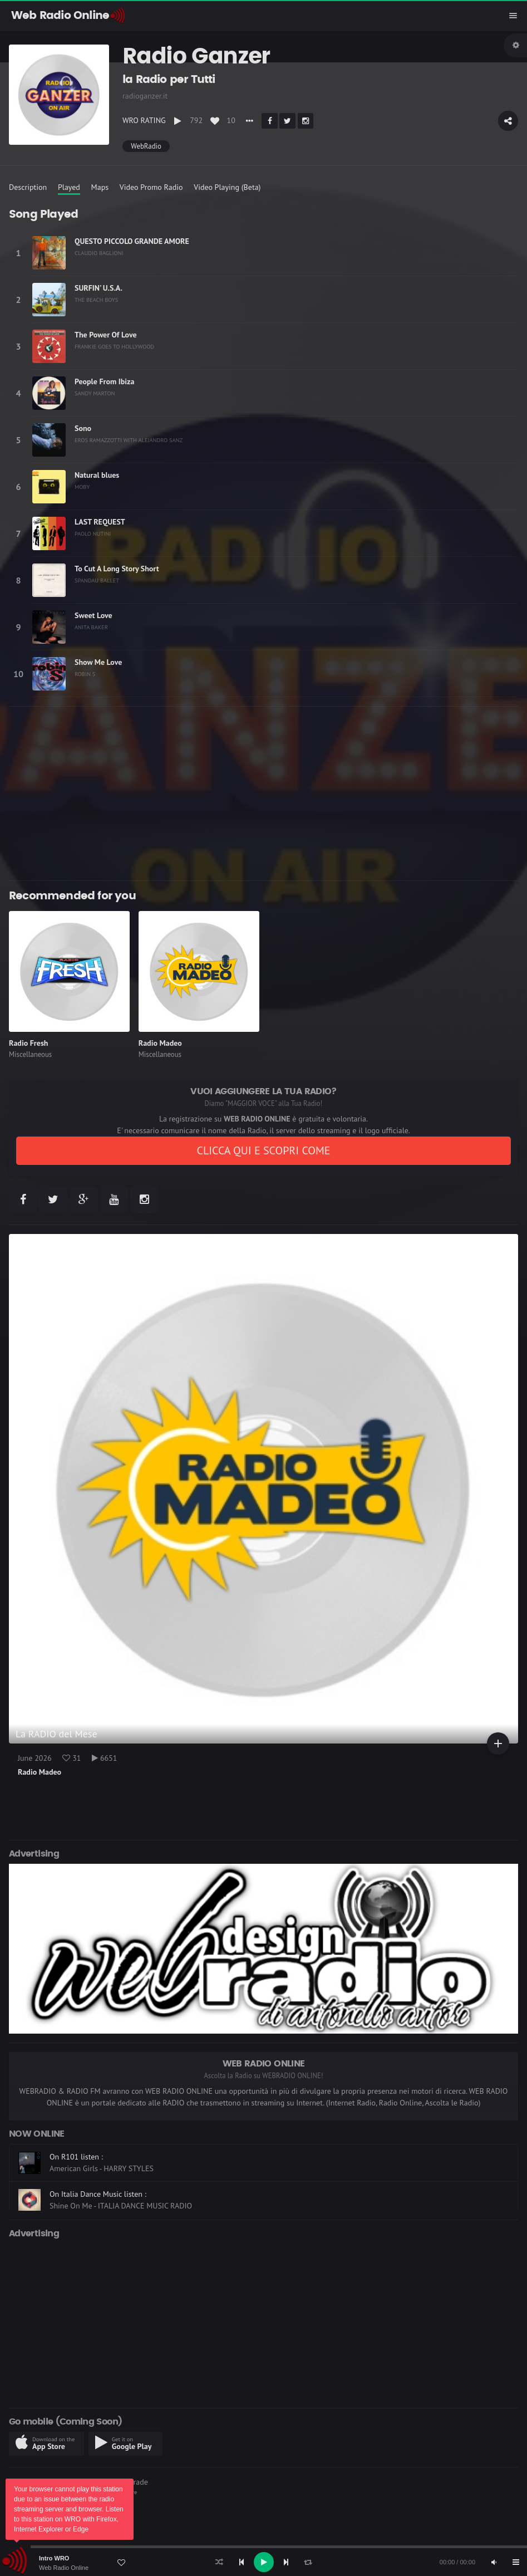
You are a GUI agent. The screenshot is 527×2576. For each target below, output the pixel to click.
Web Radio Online (63, 2567)
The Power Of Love (106, 335)
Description (28, 187)
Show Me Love (98, 662)
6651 (104, 1758)
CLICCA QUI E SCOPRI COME (263, 1150)
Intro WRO (54, 2558)
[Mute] (493, 2562)
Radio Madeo (160, 1043)
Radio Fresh (28, 1043)
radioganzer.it (145, 96)
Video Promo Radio (151, 187)
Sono (83, 428)
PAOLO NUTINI (93, 533)
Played (69, 187)
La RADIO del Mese (56, 1733)
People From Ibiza (104, 381)
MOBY (82, 487)
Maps (100, 187)
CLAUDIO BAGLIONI (99, 253)
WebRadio (146, 146)
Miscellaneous (30, 1054)
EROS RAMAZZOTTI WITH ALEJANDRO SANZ (129, 440)
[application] (263, 2562)
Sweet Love (93, 615)
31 (71, 1758)
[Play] (264, 2562)
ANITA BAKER (91, 627)
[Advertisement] (263, 793)
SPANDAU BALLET (97, 580)
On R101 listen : (76, 2157)
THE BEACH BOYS (96, 299)
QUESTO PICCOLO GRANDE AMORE (132, 241)
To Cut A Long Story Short (117, 569)
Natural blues (97, 475)
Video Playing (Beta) (227, 187)
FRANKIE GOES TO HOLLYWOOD (114, 346)
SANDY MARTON (95, 393)
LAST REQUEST (100, 522)
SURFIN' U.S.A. (98, 288)
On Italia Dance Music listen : (98, 2194)
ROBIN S (85, 674)
